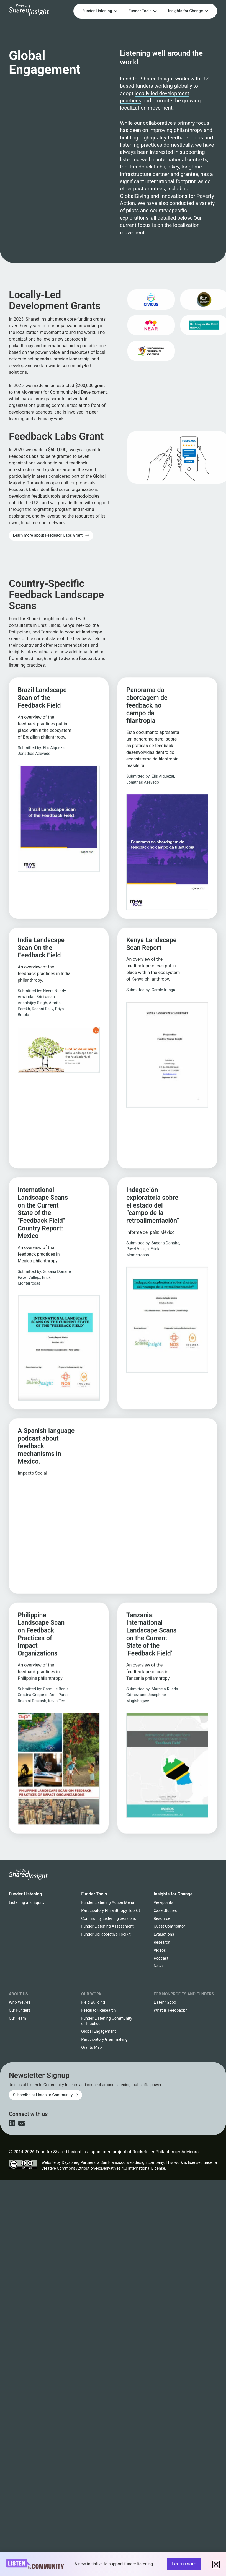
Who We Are (19, 2002)
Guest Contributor (169, 1926)
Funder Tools (94, 1894)
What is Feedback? (170, 2010)
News (159, 1966)
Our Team (17, 2018)
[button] (216, 2564)
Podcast (161, 1958)
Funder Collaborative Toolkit (105, 1934)
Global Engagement (98, 2031)
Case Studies (165, 1910)
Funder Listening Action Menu (107, 1902)
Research (162, 1942)
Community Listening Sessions (108, 1918)
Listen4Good (165, 2002)
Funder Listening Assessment (107, 1926)
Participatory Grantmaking (104, 2039)
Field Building (93, 2002)
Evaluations (164, 1934)
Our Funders (19, 2010)
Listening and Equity (27, 1902)
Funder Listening (25, 1894)
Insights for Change (173, 1894)
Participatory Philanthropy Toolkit (110, 1910)
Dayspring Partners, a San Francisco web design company (113, 2162)
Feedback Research (98, 2010)
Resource (162, 1918)
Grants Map (91, 2047)
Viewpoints (163, 1902)
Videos (160, 1950)
